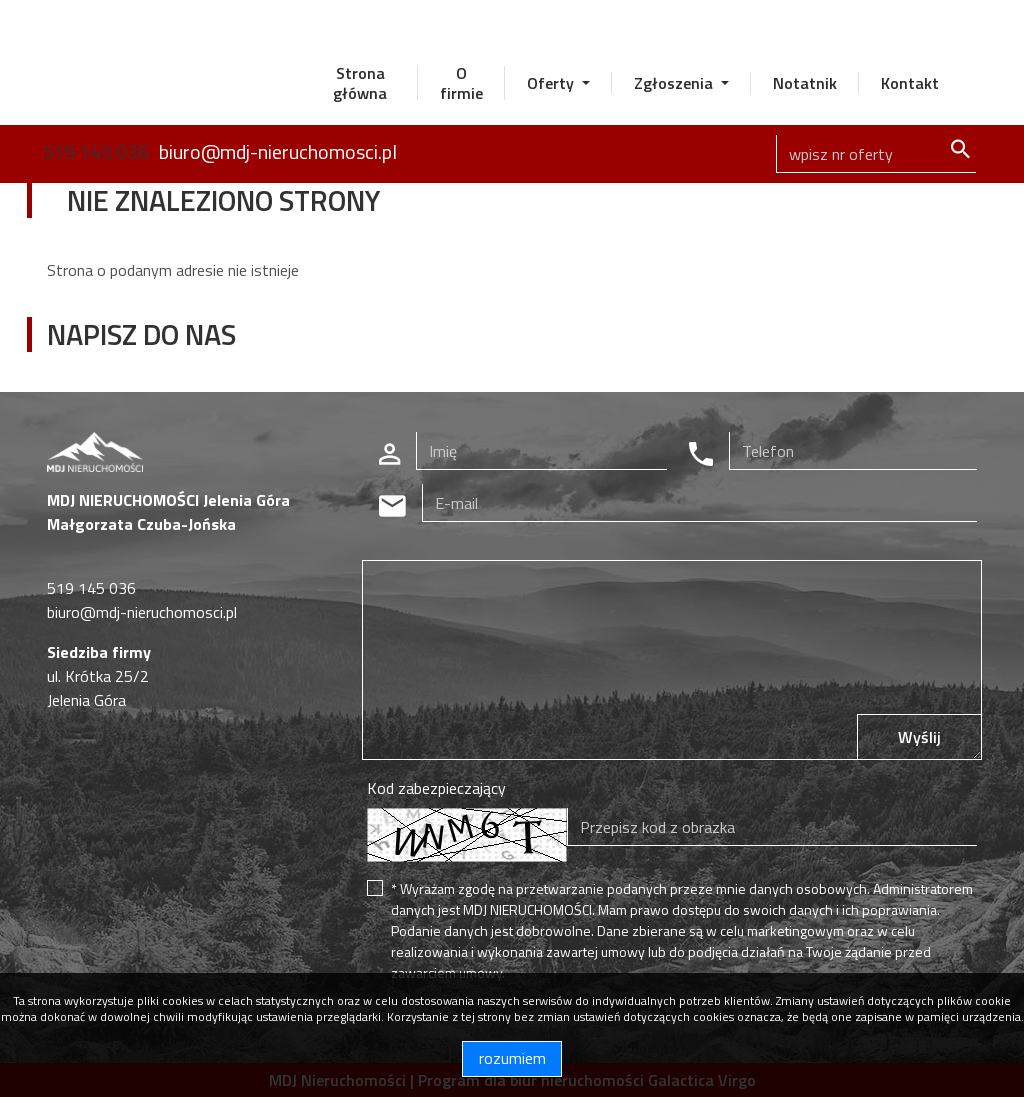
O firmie (461, 83)
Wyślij (919, 737)
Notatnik (805, 83)
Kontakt (910, 83)
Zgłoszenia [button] (675, 83)
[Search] (876, 154)
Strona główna (360, 83)
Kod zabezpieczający (436, 788)
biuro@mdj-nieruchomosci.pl (278, 151)
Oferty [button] (552, 83)
